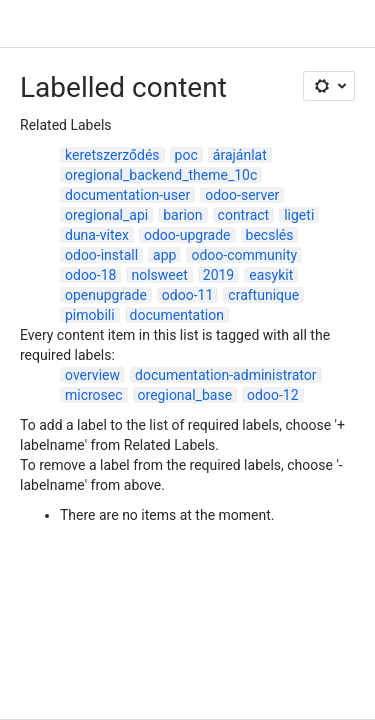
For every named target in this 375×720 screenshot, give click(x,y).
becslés (270, 235)
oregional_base (185, 395)
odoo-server (242, 195)
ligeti (299, 215)
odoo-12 (272, 395)
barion (182, 215)
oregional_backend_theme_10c (161, 175)
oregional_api (106, 215)
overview (92, 375)
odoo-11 (187, 295)
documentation (177, 315)
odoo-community (244, 255)
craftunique (263, 295)
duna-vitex (97, 235)
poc (186, 155)
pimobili (90, 315)
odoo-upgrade (187, 235)
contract (244, 215)
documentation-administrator (226, 375)
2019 (218, 275)
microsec (94, 395)
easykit (271, 275)
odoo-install (101, 255)
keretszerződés (112, 155)
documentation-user (127, 195)
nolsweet (159, 275)
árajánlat (240, 155)
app (164, 255)
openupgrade (106, 295)
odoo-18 (90, 275)
